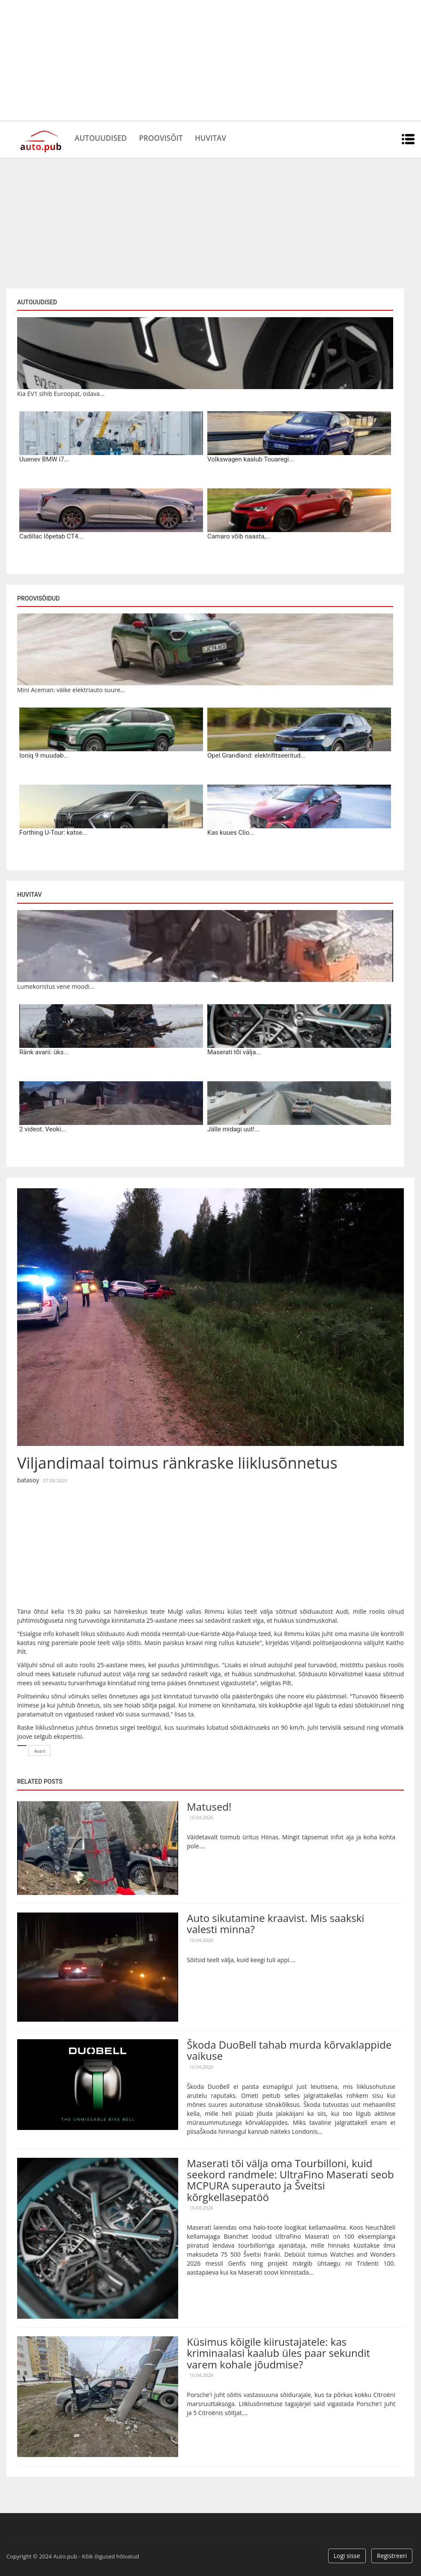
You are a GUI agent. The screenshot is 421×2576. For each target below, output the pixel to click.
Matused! (209, 1807)
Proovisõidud (38, 598)
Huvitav (231, 137)
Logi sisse (347, 2556)
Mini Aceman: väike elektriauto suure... (71, 690)
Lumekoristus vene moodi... (55, 986)
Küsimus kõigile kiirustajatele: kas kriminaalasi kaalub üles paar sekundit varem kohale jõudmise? (278, 2353)
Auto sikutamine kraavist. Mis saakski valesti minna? (275, 1923)
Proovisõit (174, 137)
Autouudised (105, 137)
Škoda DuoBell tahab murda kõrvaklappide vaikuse (289, 2050)
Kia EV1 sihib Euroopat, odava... (61, 394)
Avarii (39, 1751)
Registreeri (392, 2556)
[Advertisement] (210, 60)
